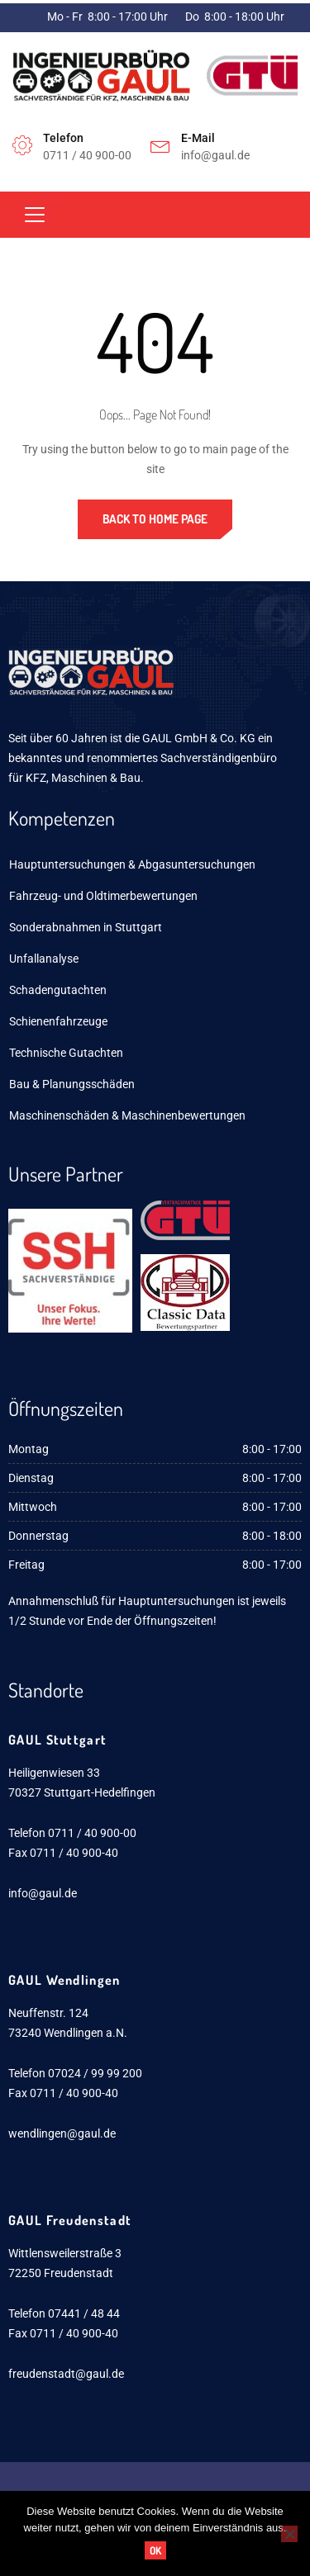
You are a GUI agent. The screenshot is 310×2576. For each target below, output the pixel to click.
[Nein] (289, 2534)
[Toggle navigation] (34, 214)
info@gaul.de (42, 1893)
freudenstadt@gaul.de (66, 2373)
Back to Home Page (155, 519)
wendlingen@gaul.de (62, 2133)
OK (155, 2550)
